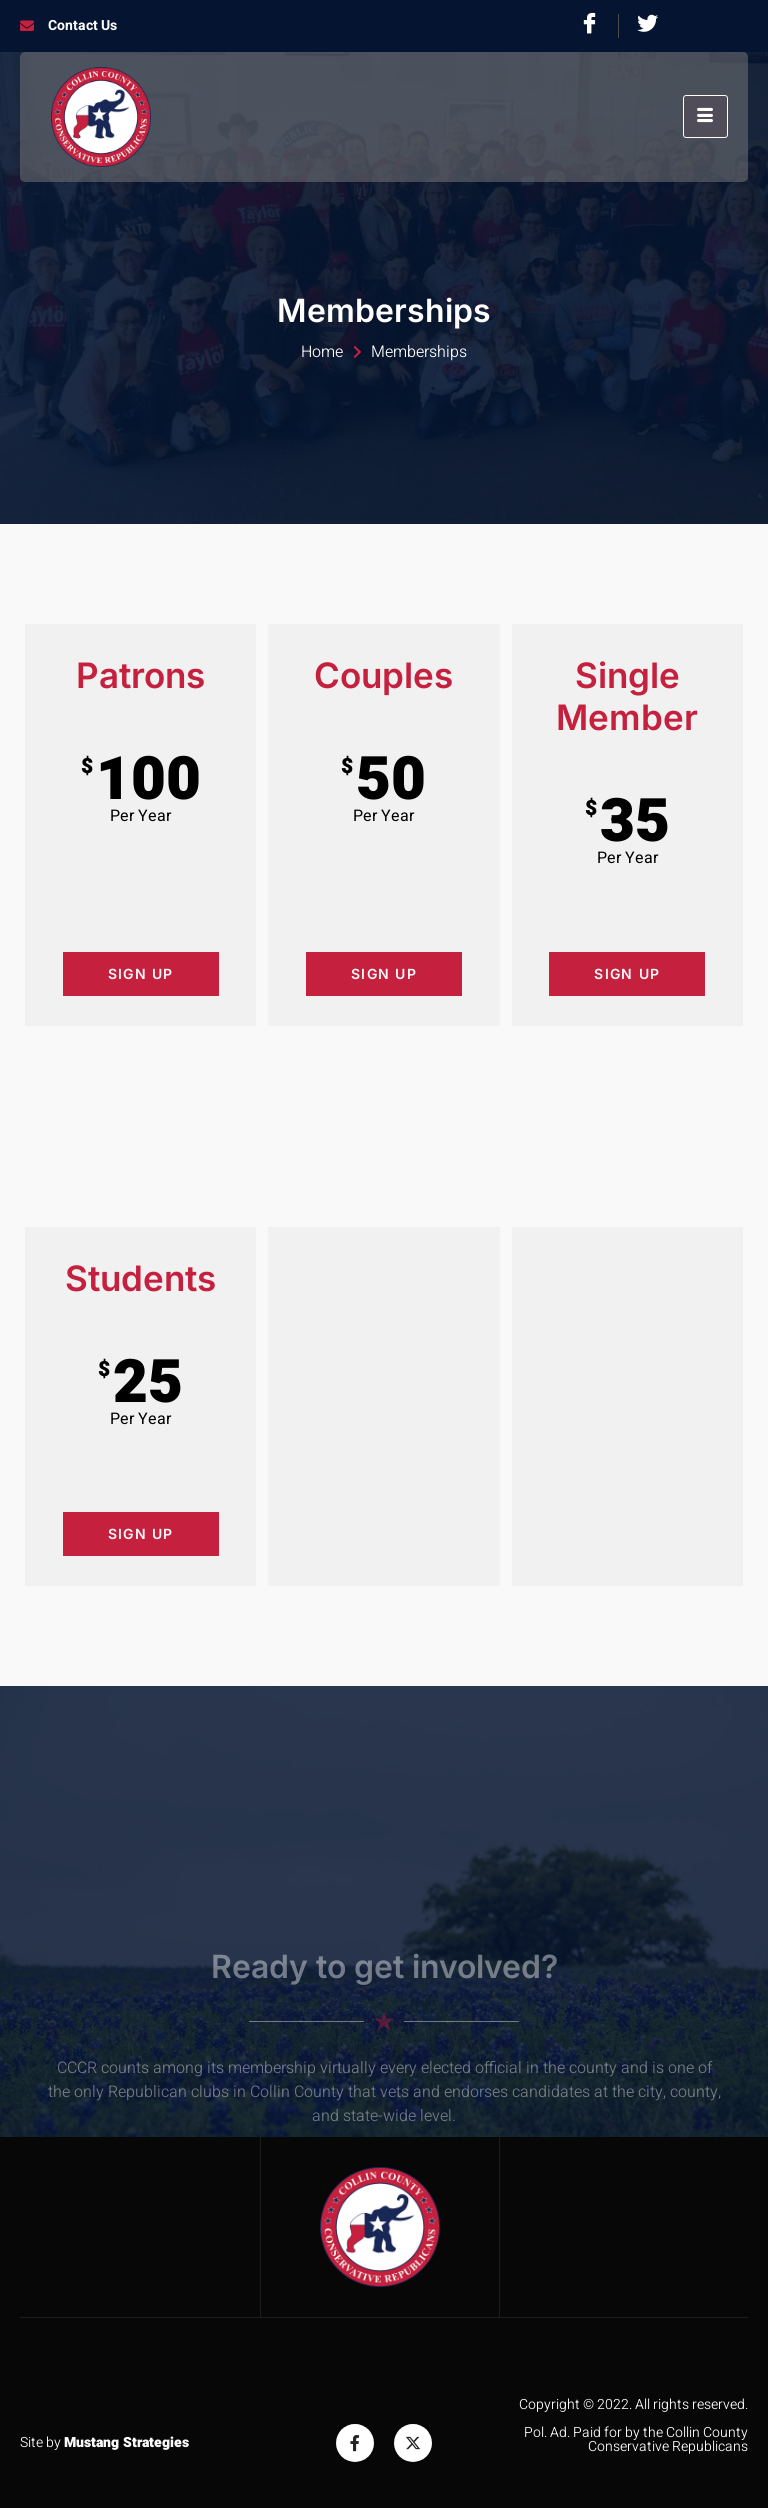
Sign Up (141, 973)
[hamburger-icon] (705, 116)
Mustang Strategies (126, 2442)
